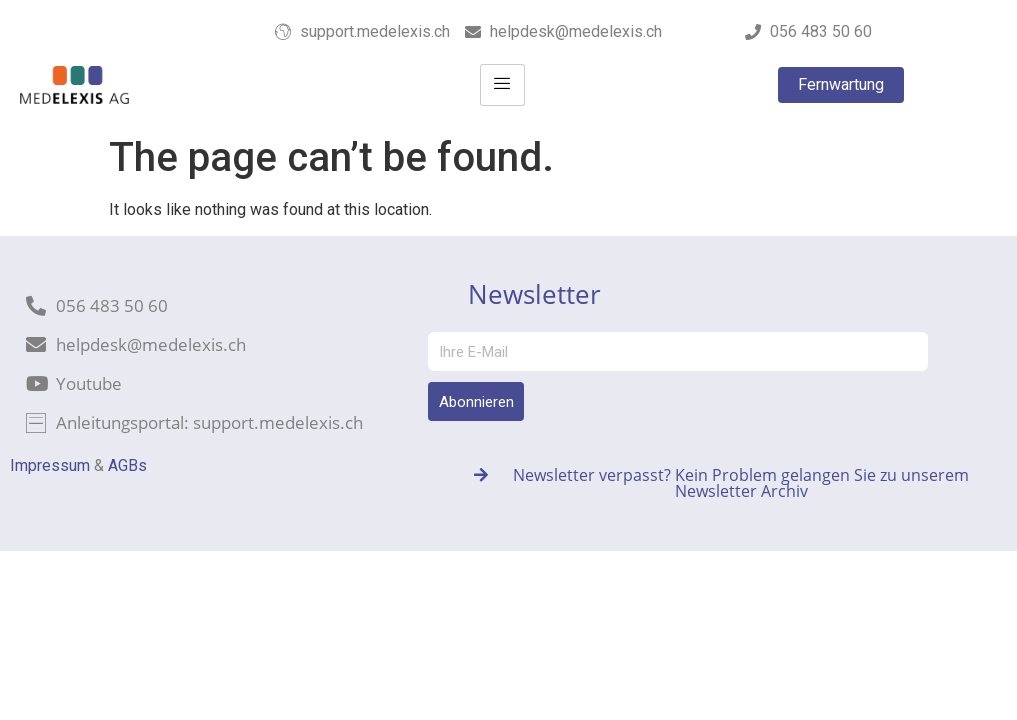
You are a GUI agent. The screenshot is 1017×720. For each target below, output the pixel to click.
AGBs (127, 465)
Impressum (50, 465)
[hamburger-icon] (502, 85)
